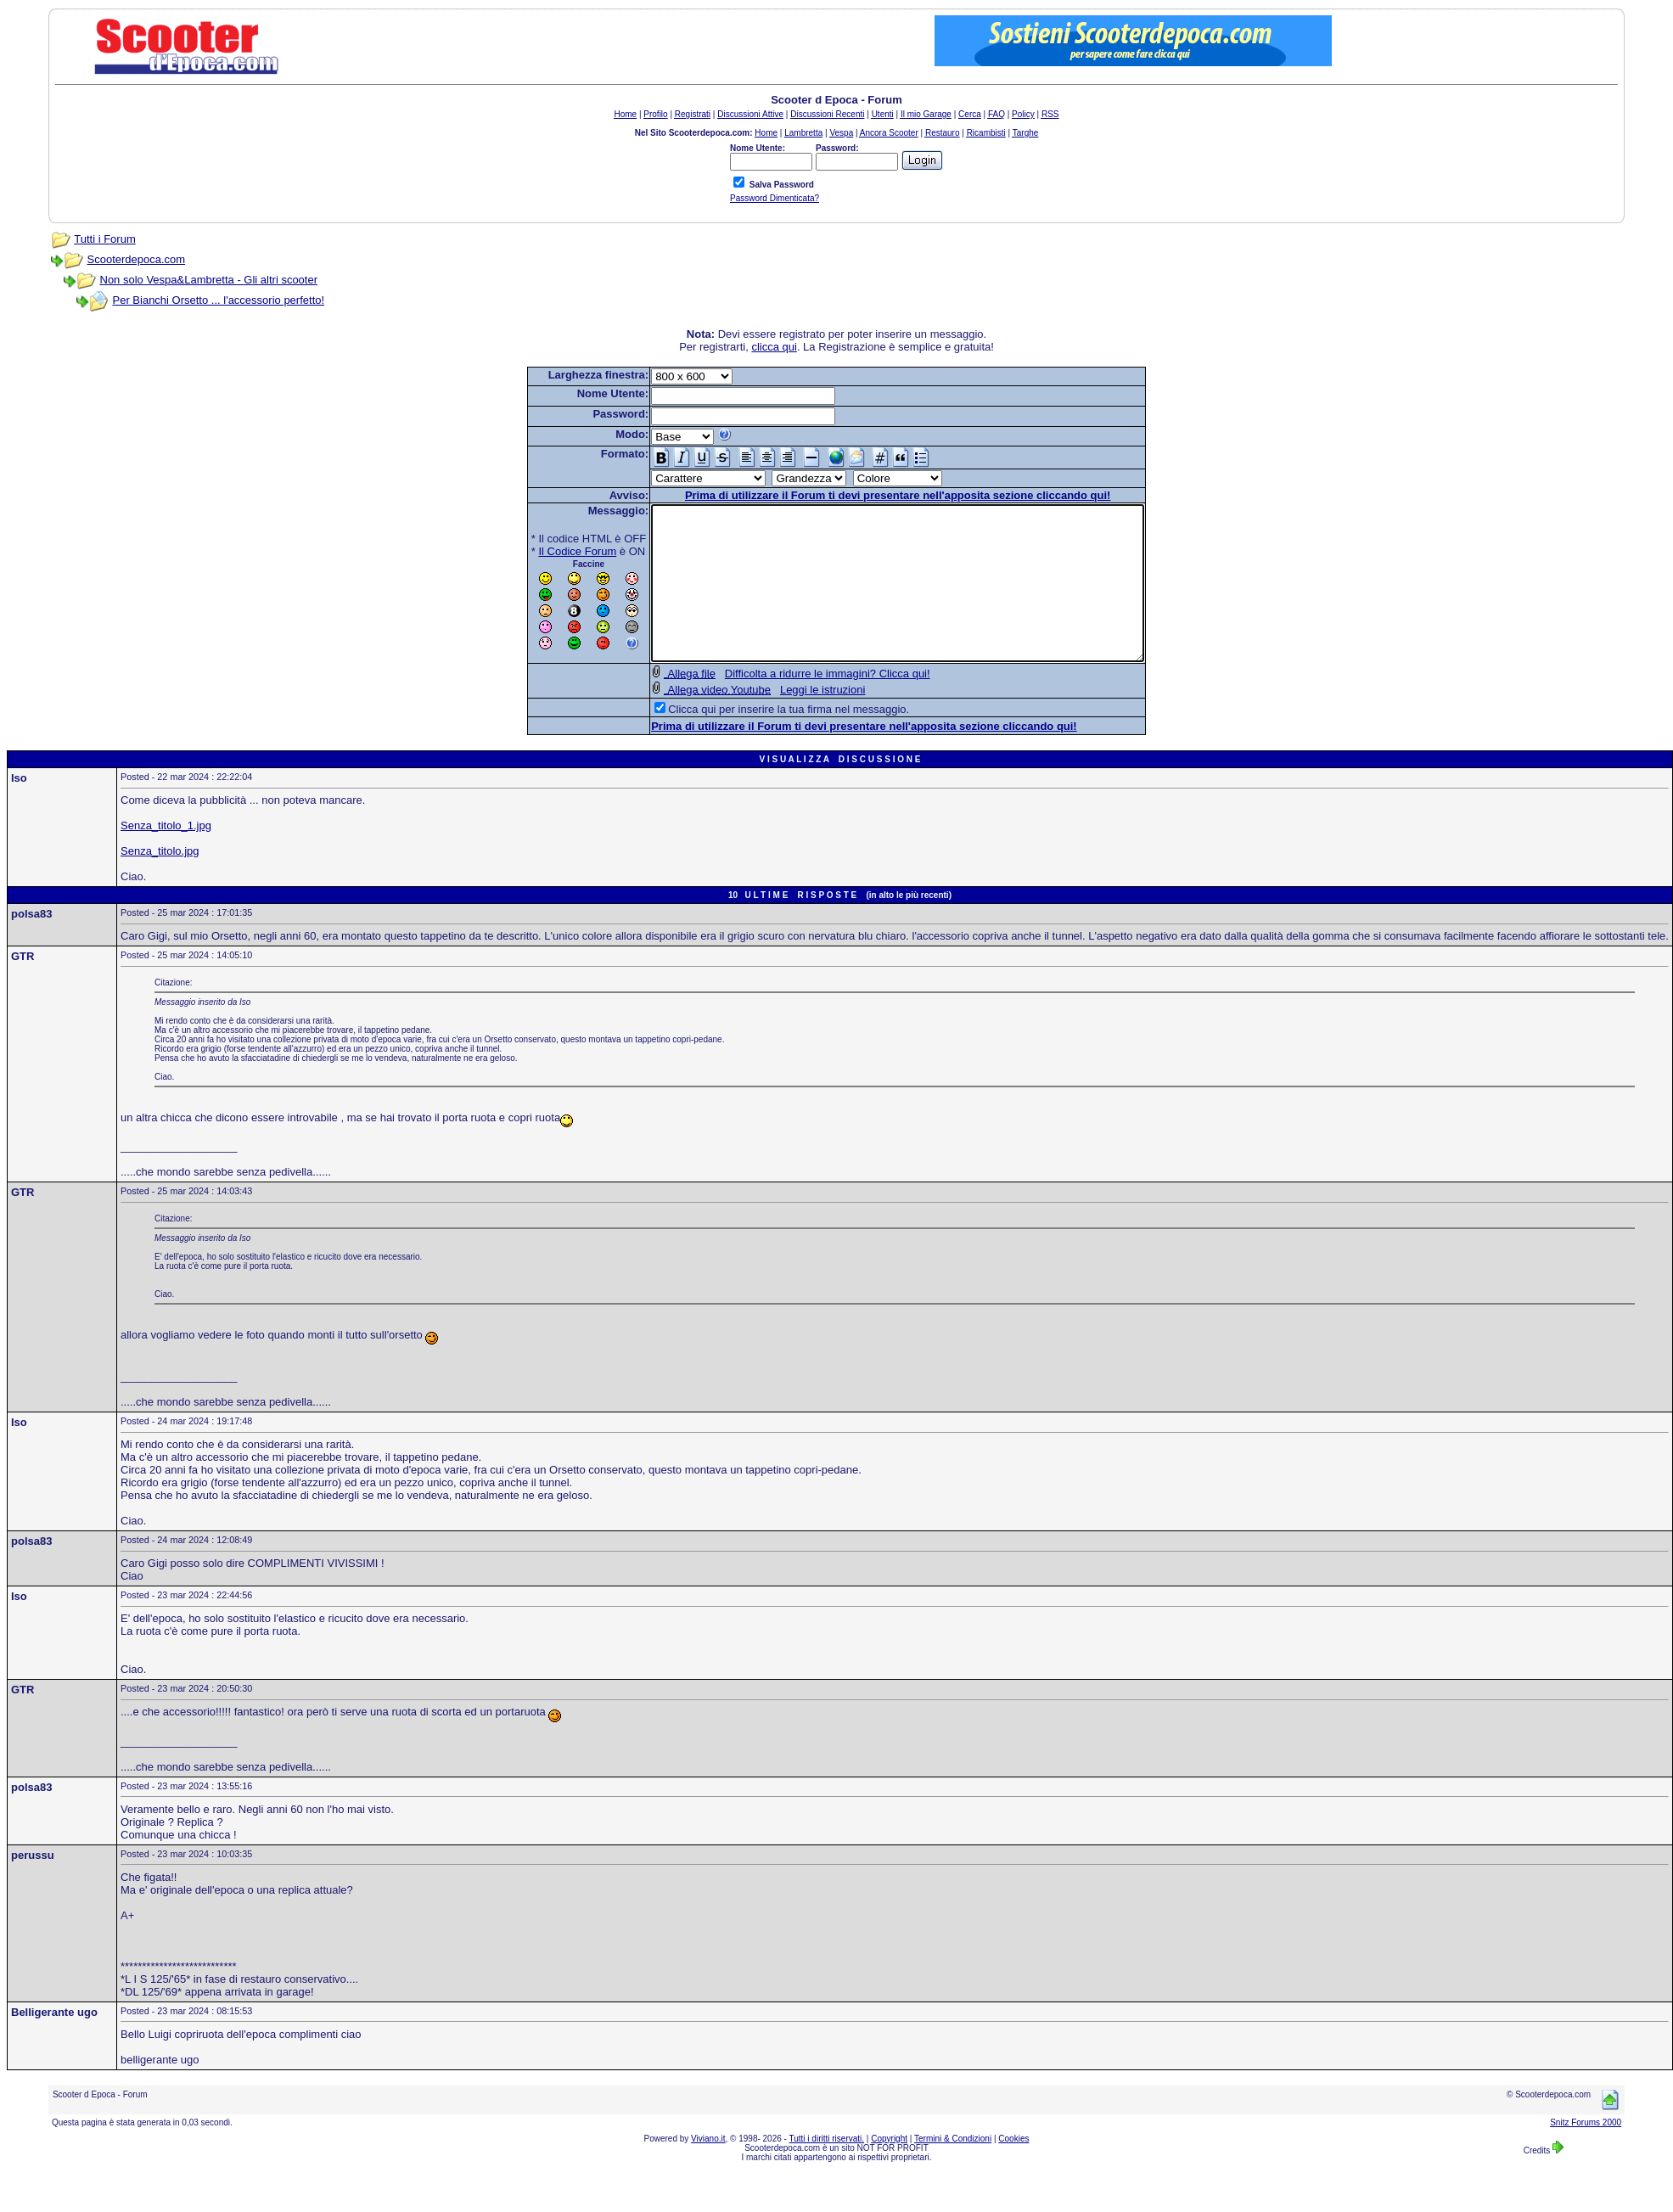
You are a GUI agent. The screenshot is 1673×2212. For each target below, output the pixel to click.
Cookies (1013, 2169)
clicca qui (773, 346)
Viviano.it (708, 2169)
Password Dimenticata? (774, 198)
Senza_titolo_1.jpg (166, 856)
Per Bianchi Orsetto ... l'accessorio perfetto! (219, 300)
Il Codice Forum (548, 551)
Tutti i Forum (104, 239)
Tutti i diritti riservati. (827, 2169)
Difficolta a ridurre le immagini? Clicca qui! (798, 704)
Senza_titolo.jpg (160, 881)
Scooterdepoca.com (136, 259)
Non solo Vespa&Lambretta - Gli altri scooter (209, 279)
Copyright (889, 2169)
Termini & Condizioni (952, 2169)
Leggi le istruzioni (792, 720)
